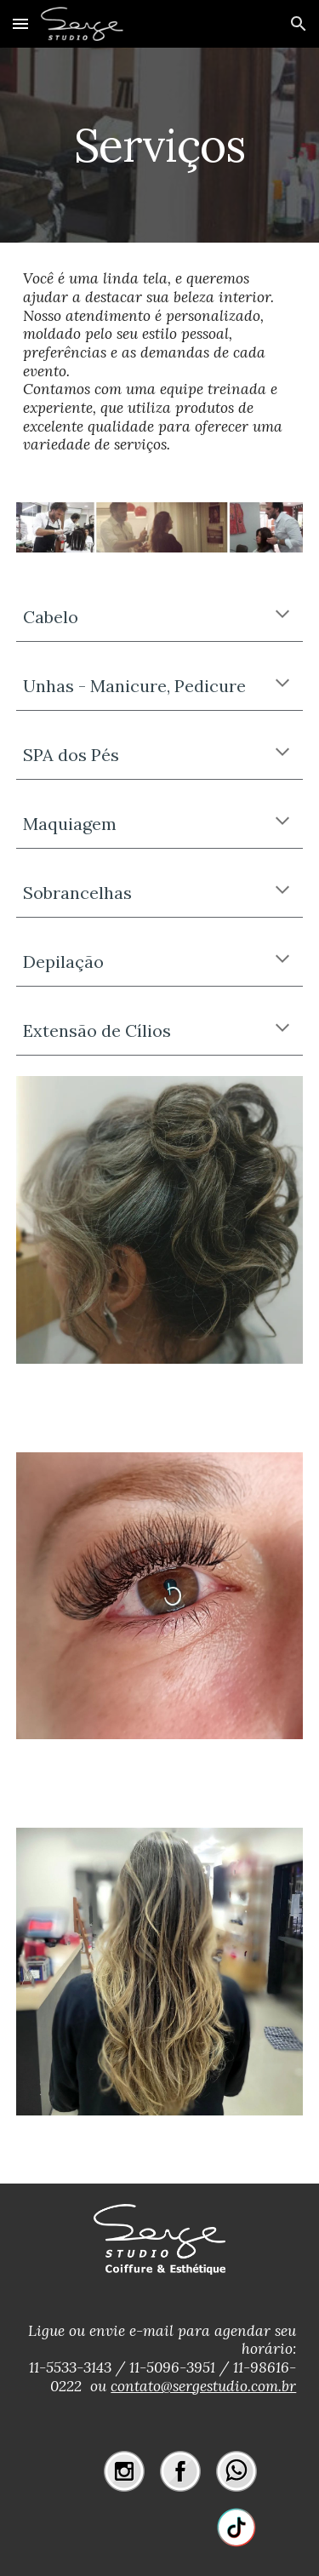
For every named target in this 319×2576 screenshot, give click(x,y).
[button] (20, 23)
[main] (160, 145)
